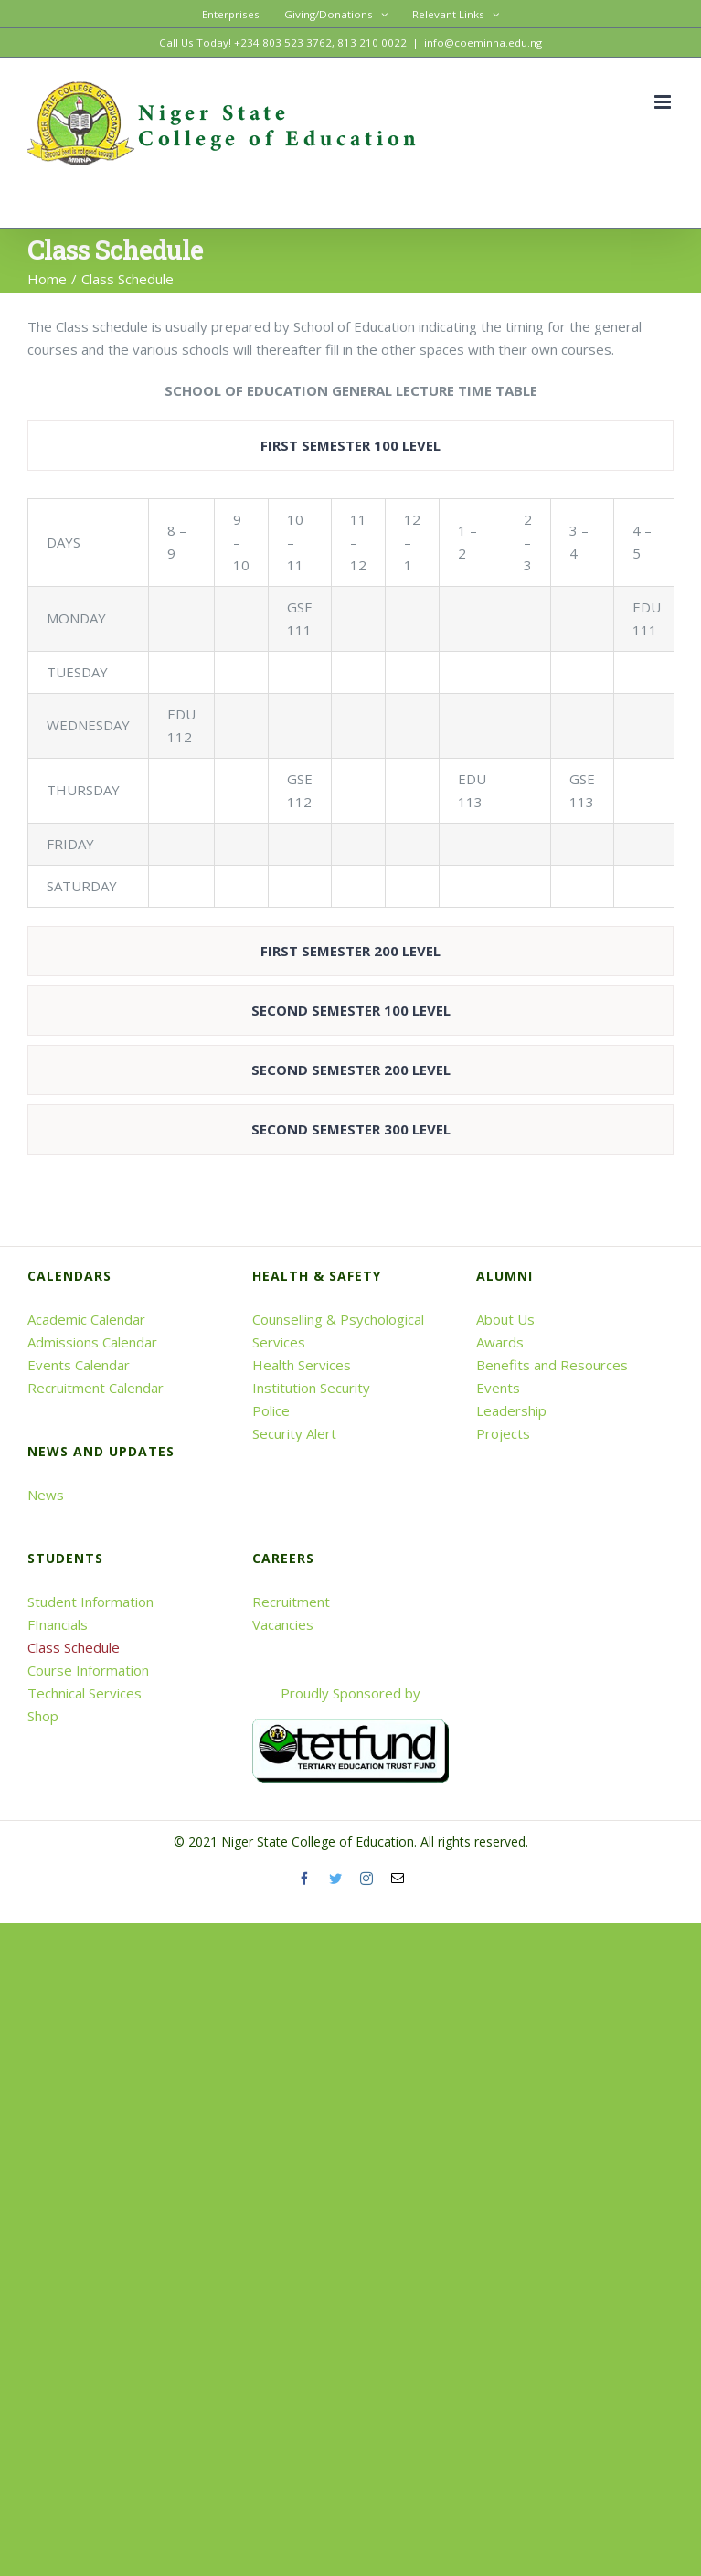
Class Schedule (73, 1647)
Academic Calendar (86, 1319)
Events (498, 1387)
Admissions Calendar (92, 1342)
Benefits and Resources (552, 1365)
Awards (500, 1342)
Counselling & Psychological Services (338, 1330)
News (45, 1494)
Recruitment (291, 1601)
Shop (42, 1716)
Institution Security (311, 1387)
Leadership (511, 1410)
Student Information (90, 1601)
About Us (505, 1319)
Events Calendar (78, 1365)
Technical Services (84, 1693)
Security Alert (294, 1433)
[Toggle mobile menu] (664, 102)
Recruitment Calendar (95, 1387)
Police (271, 1410)
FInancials (57, 1624)
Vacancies (282, 1624)
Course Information (88, 1670)
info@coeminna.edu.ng (483, 42)
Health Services (301, 1365)
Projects (503, 1433)
